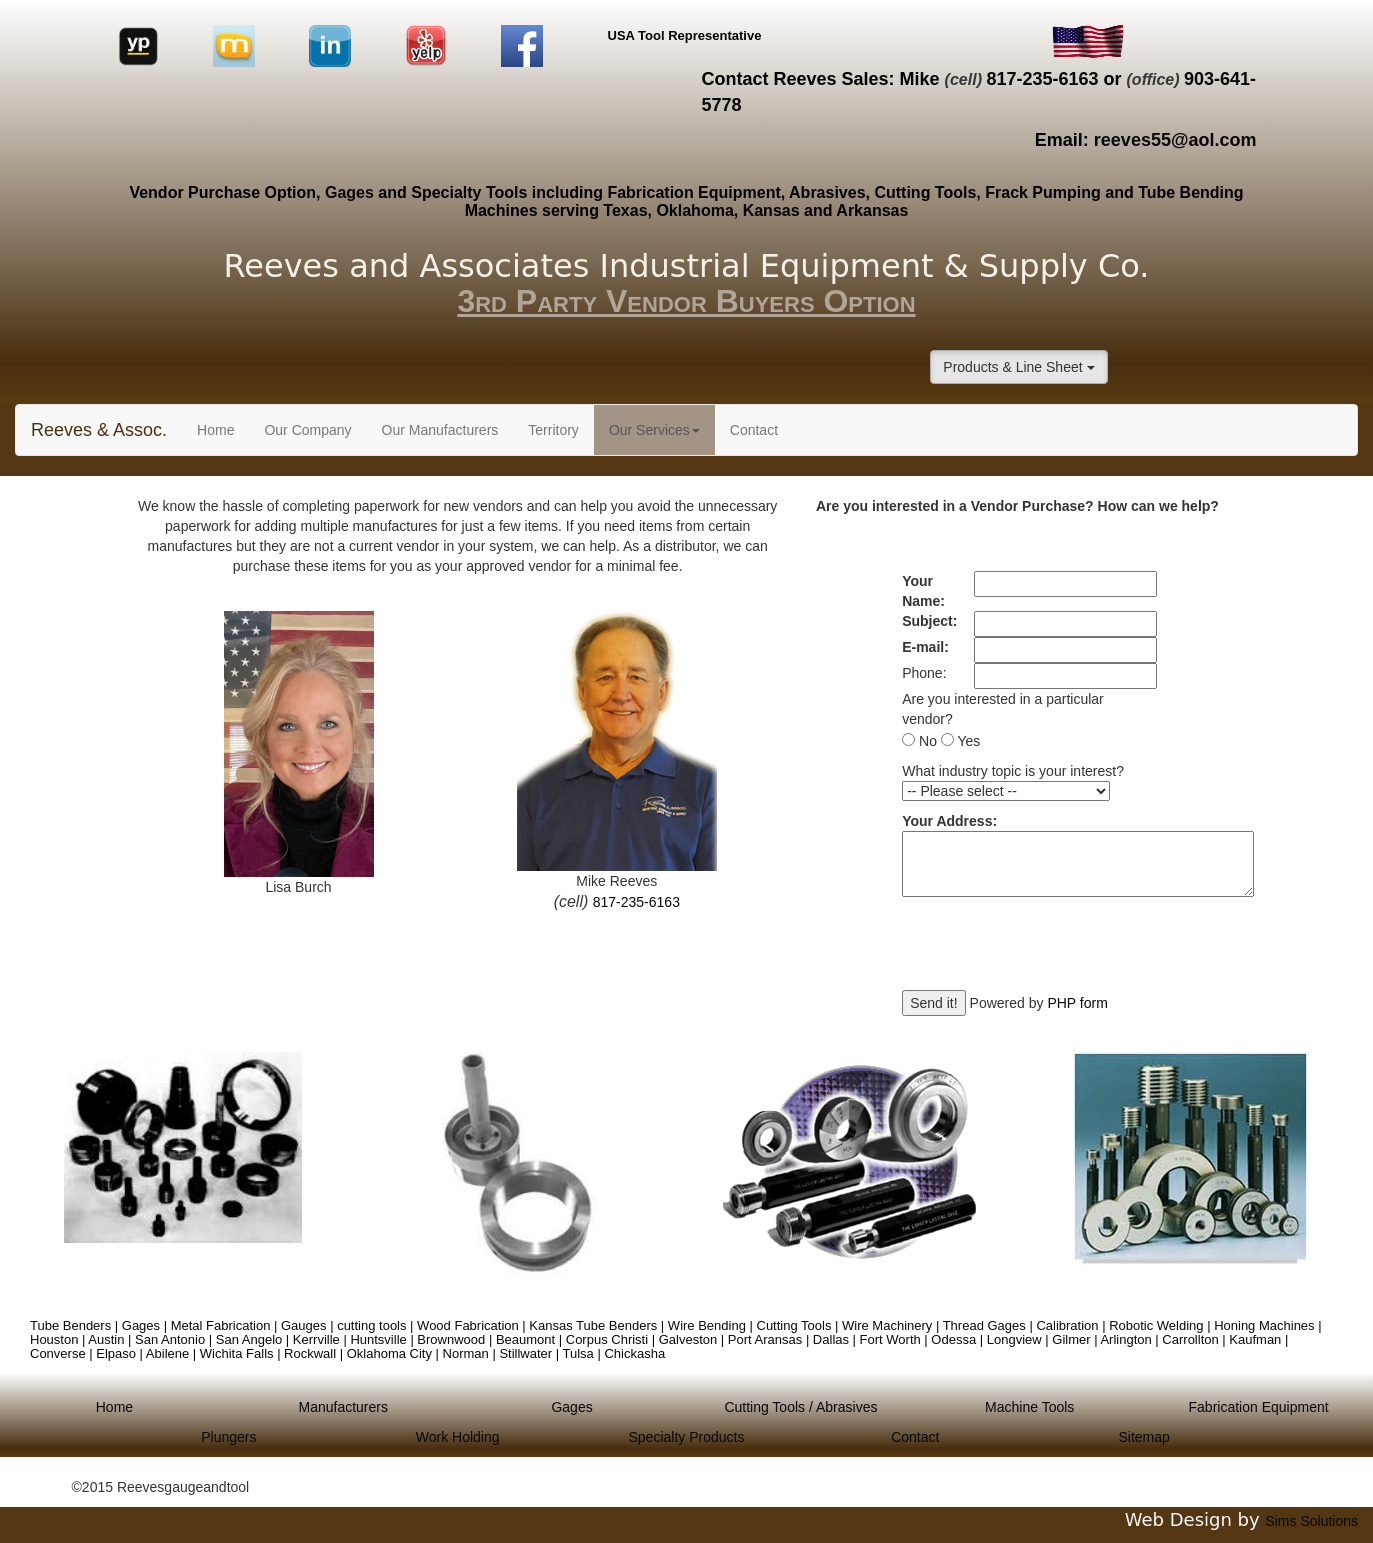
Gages (349, 192)
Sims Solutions (1311, 1521)
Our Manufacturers (440, 430)
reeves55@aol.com (1175, 140)
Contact (754, 430)
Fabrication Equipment (1259, 1407)
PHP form (1077, 1003)
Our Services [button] (654, 430)
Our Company (307, 430)
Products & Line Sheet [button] (1018, 367)
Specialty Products (687, 1437)
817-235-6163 (1042, 79)
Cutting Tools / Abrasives (800, 1407)
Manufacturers (343, 1407)
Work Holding (458, 1437)
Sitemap (1143, 1437)
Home (223, 428)
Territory (553, 430)
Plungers (228, 1437)
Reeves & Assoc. (99, 430)
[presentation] (1054, 951)
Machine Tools (1029, 1407)
